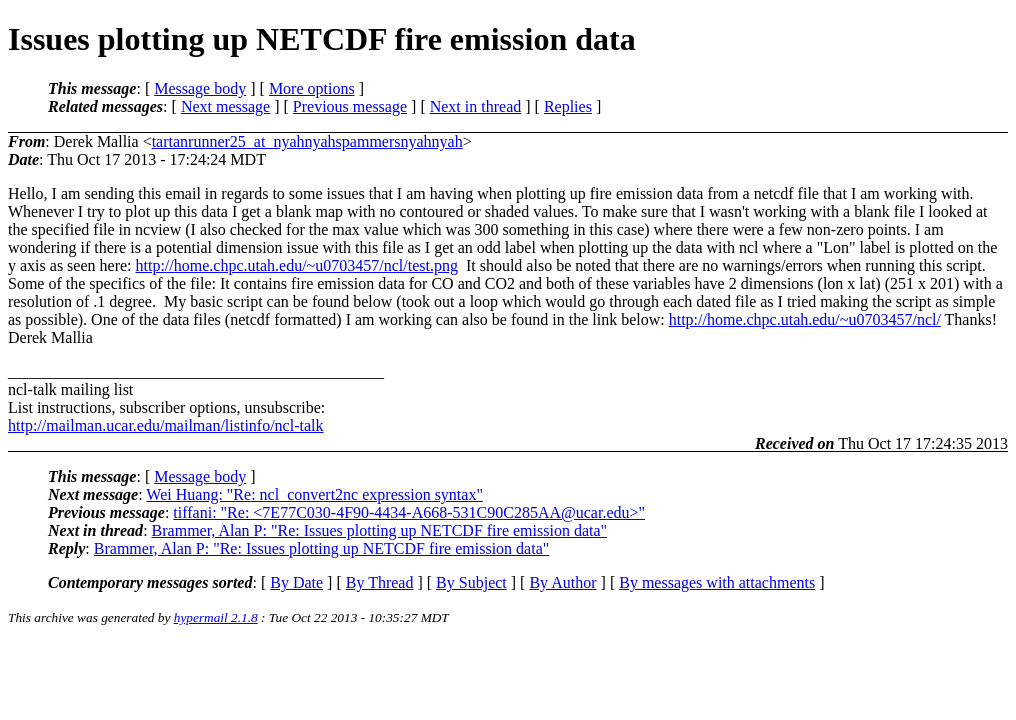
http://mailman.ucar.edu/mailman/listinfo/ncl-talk (165, 425)
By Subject (471, 582)
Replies (568, 106)
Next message (225, 106)
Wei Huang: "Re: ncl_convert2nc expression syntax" (314, 494)
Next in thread (476, 106)
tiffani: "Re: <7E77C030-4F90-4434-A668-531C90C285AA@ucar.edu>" (409, 512)
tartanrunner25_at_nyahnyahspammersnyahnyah (307, 141)
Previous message (350, 106)
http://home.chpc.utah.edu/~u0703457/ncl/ (805, 319)
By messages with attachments (717, 582)
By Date (296, 582)
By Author (562, 582)
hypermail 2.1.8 (216, 617)
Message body (200, 88)
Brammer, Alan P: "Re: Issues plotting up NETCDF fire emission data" (379, 530)
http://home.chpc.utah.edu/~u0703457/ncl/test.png (297, 265)
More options (312, 88)
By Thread (380, 582)
